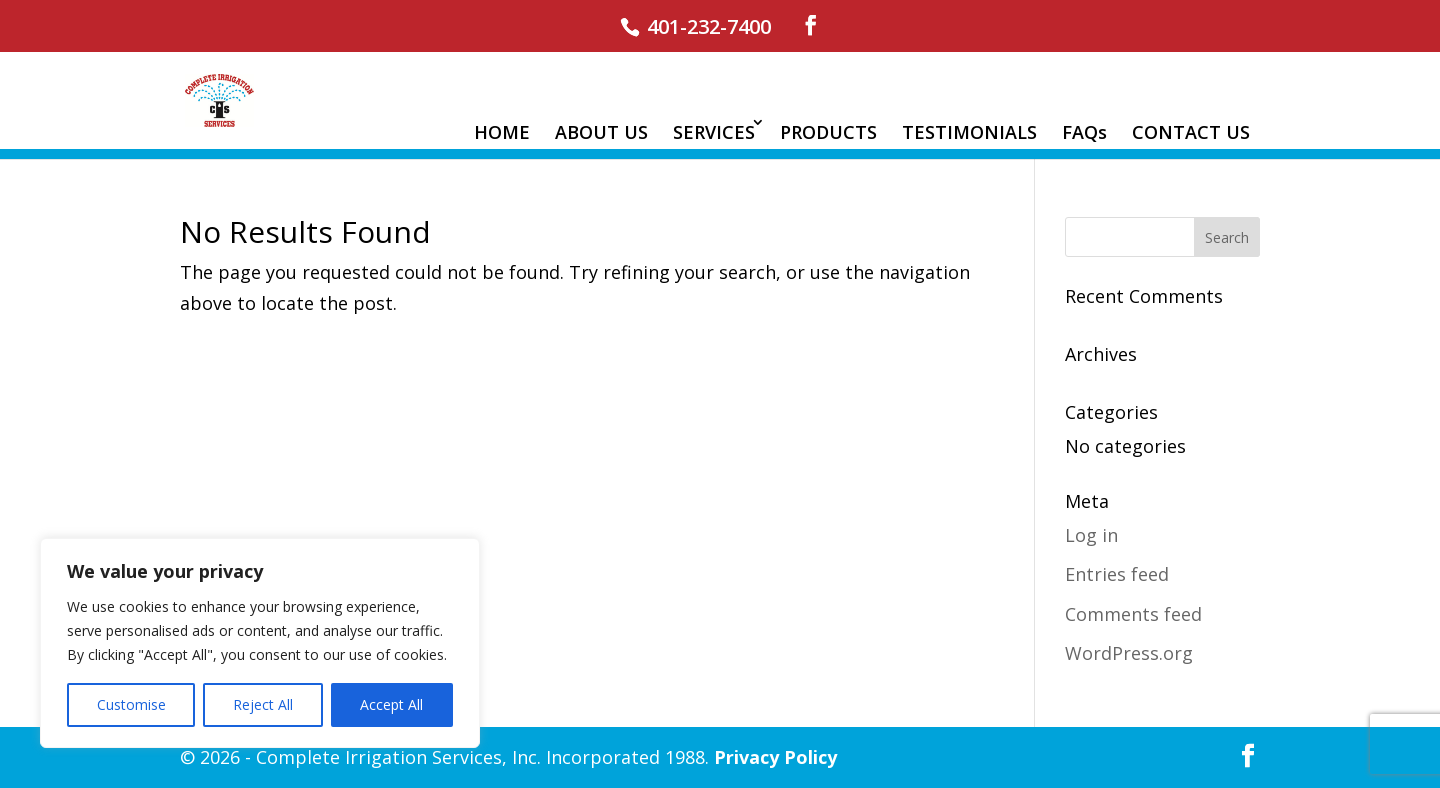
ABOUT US (601, 132)
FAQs (1084, 132)
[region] (260, 643)
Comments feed (1133, 614)
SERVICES (714, 132)
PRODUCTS (828, 132)
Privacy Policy (775, 757)
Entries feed (1117, 574)
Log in (1091, 535)
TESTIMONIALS (969, 132)
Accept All (391, 704)
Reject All (263, 704)
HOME (502, 132)
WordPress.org (1129, 653)
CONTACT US (1191, 132)
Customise (131, 704)
